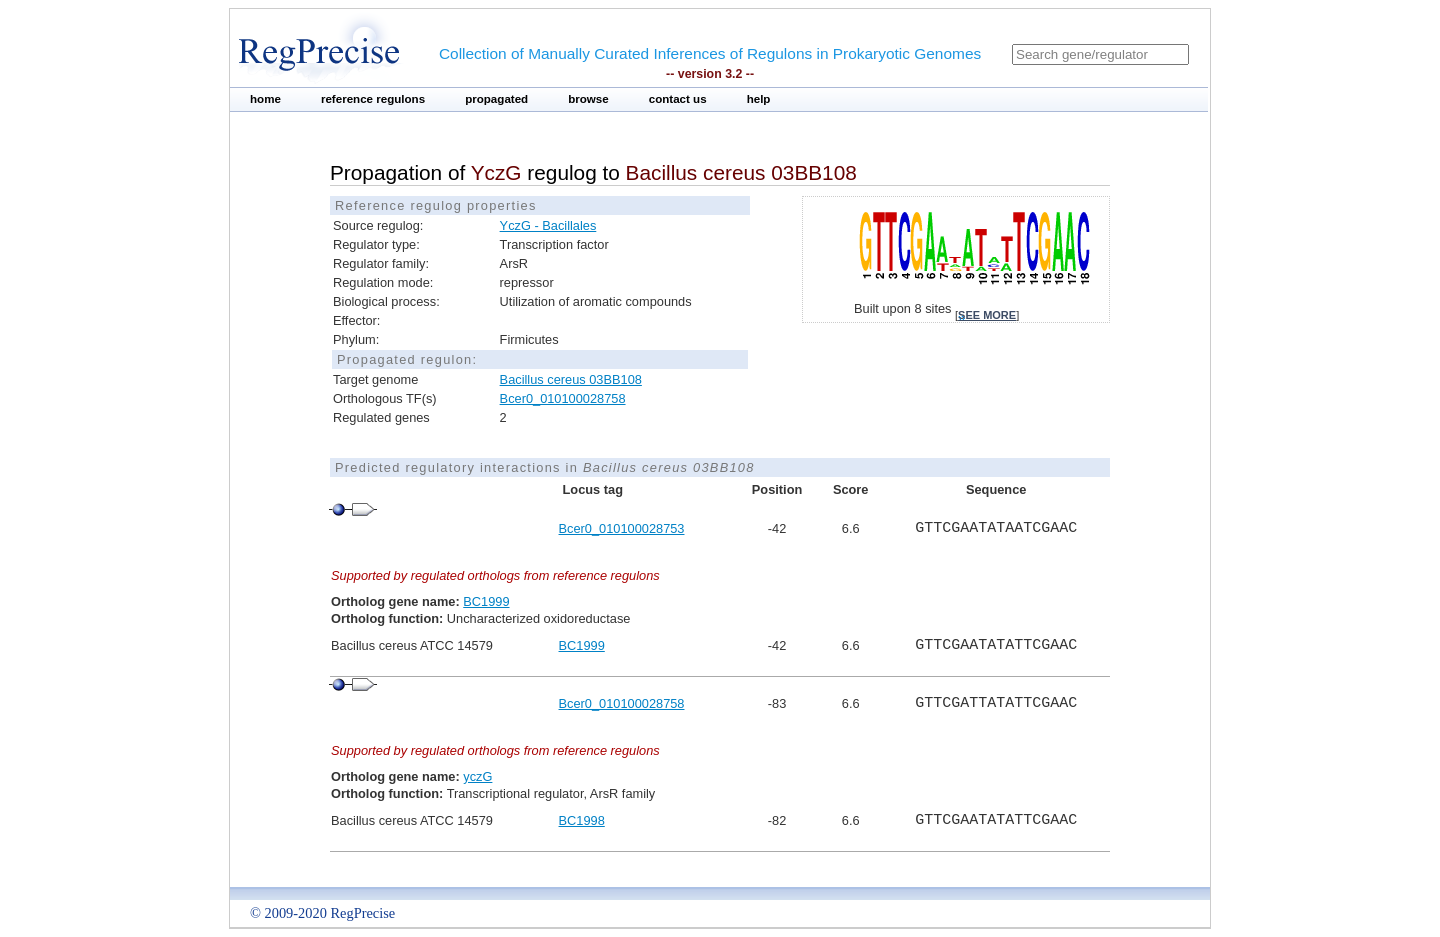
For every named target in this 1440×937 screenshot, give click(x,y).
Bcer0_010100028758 (563, 398)
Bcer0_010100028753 (622, 528)
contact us (678, 99)
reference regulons (373, 99)
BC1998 (582, 820)
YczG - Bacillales (548, 225)
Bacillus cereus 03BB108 (571, 379)
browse (588, 99)
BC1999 (486, 601)
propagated (496, 99)
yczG (477, 776)
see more (987, 315)
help (759, 99)
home (265, 99)
